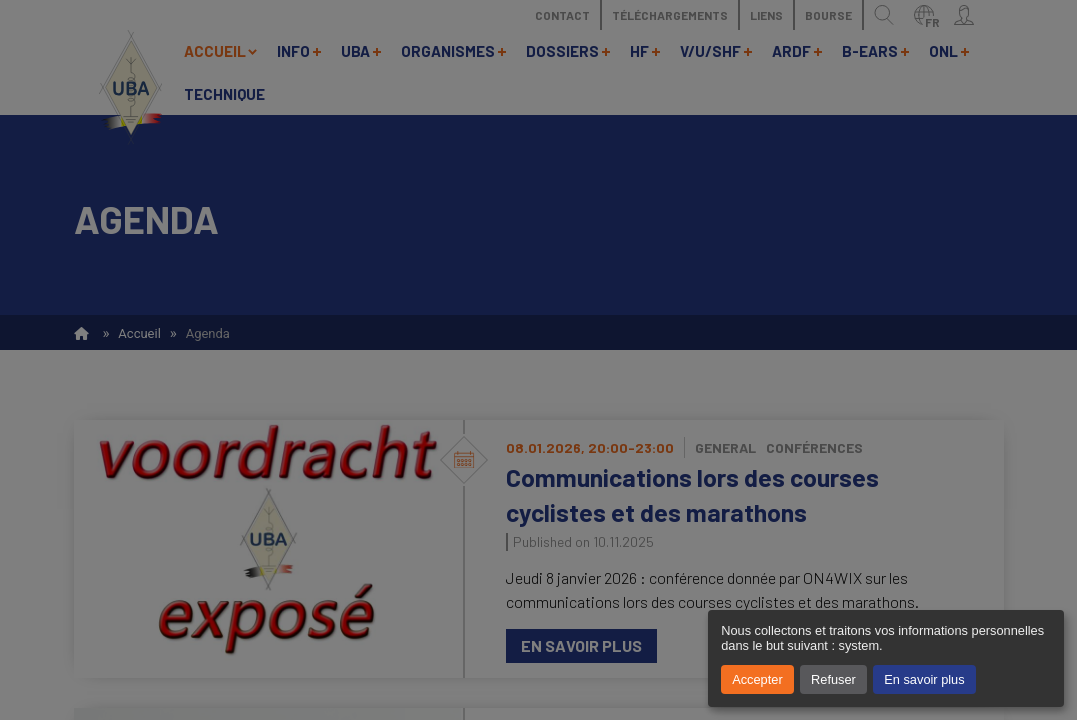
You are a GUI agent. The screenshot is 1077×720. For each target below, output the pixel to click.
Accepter (757, 679)
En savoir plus (924, 679)
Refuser (833, 679)
